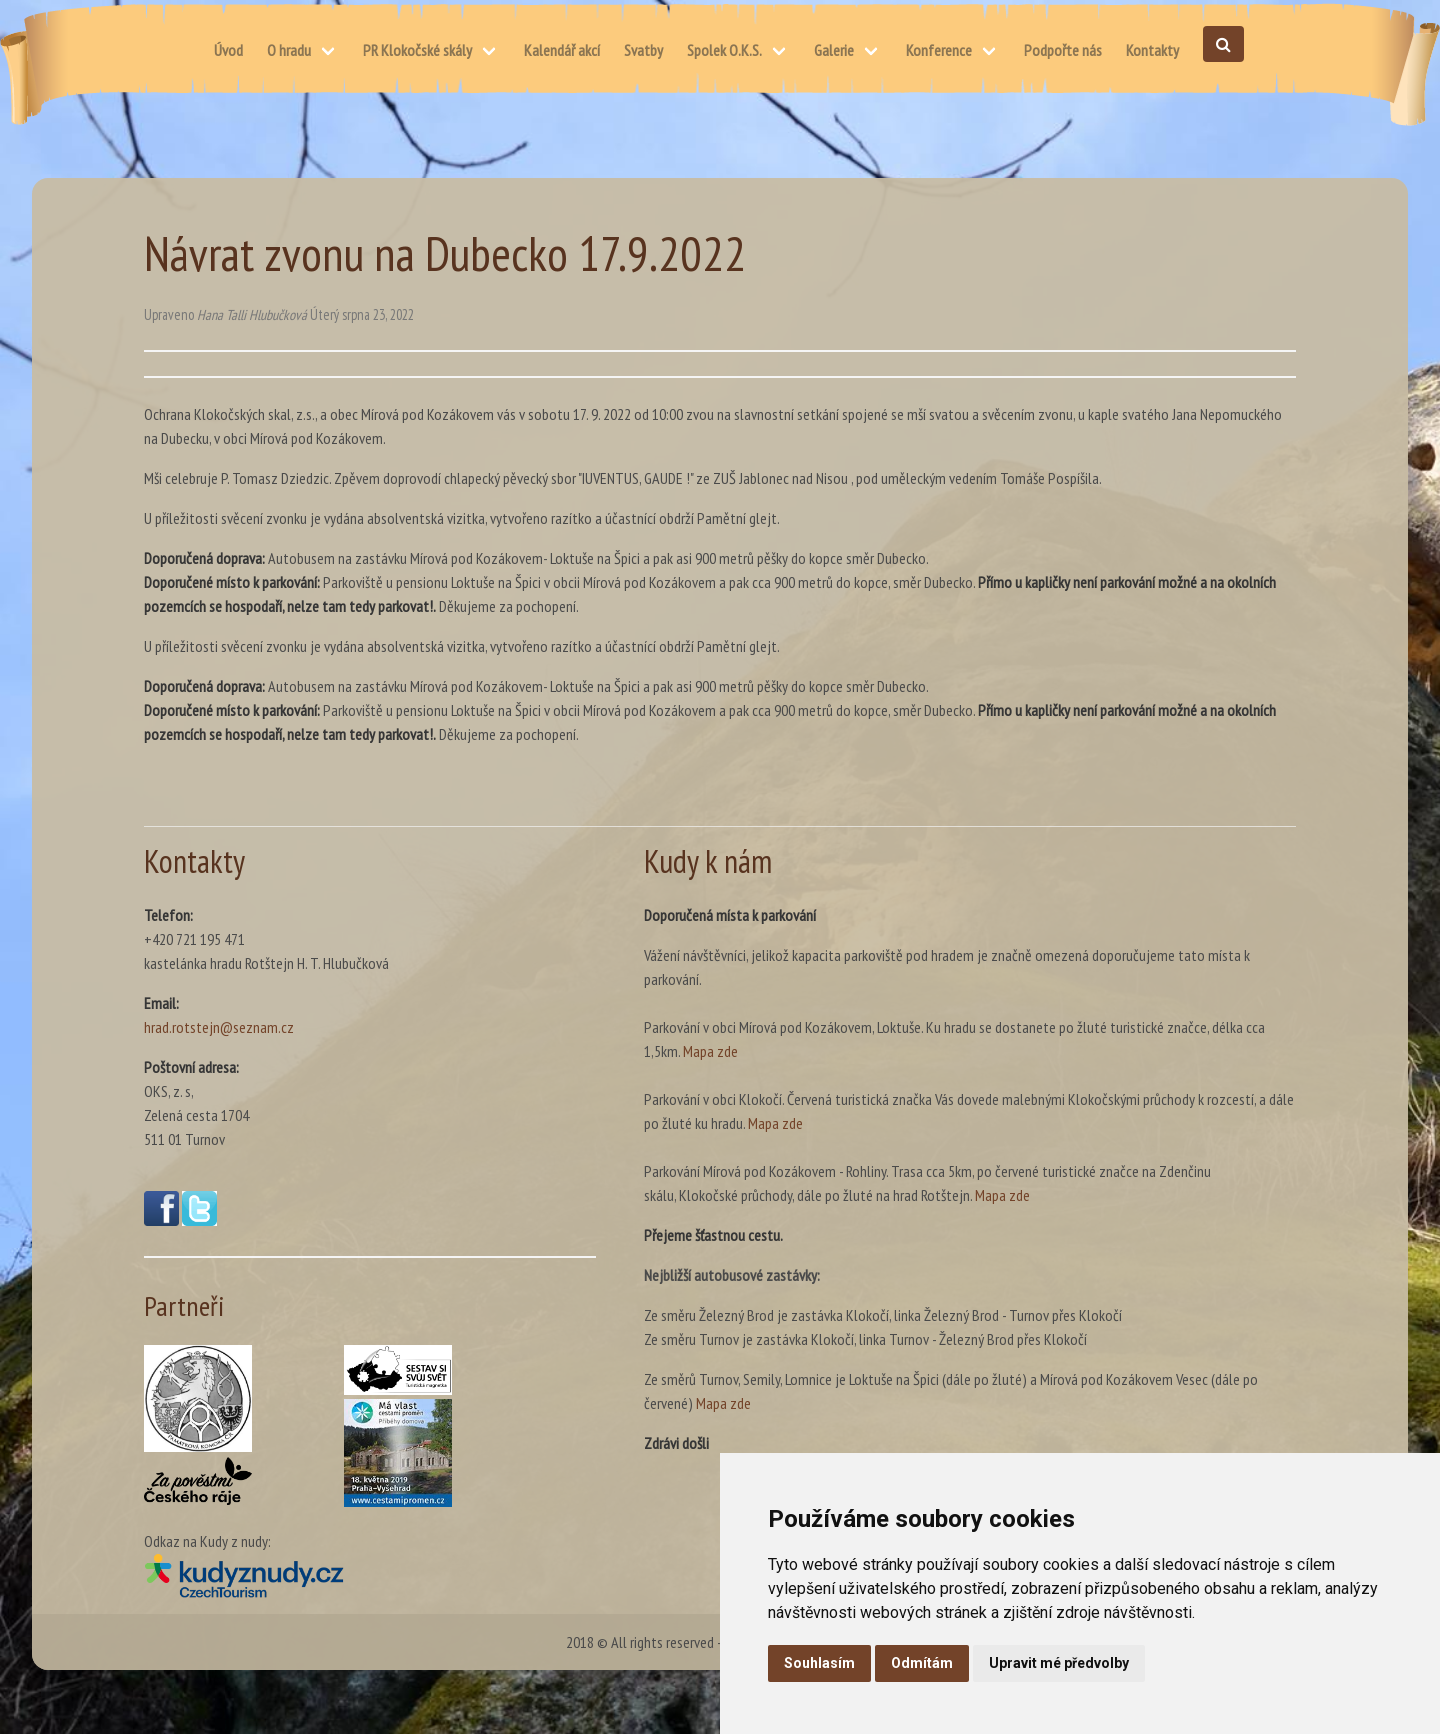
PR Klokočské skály (417, 50)
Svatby (643, 50)
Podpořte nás (1063, 50)
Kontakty (1152, 50)
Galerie (834, 50)
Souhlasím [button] (819, 1663)
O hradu (289, 50)
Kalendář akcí (562, 50)
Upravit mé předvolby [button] (1059, 1663)
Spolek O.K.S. (724, 50)
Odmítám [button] (922, 1663)
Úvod (228, 50)
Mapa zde (710, 1051)
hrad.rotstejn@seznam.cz (219, 1027)
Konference (939, 50)
